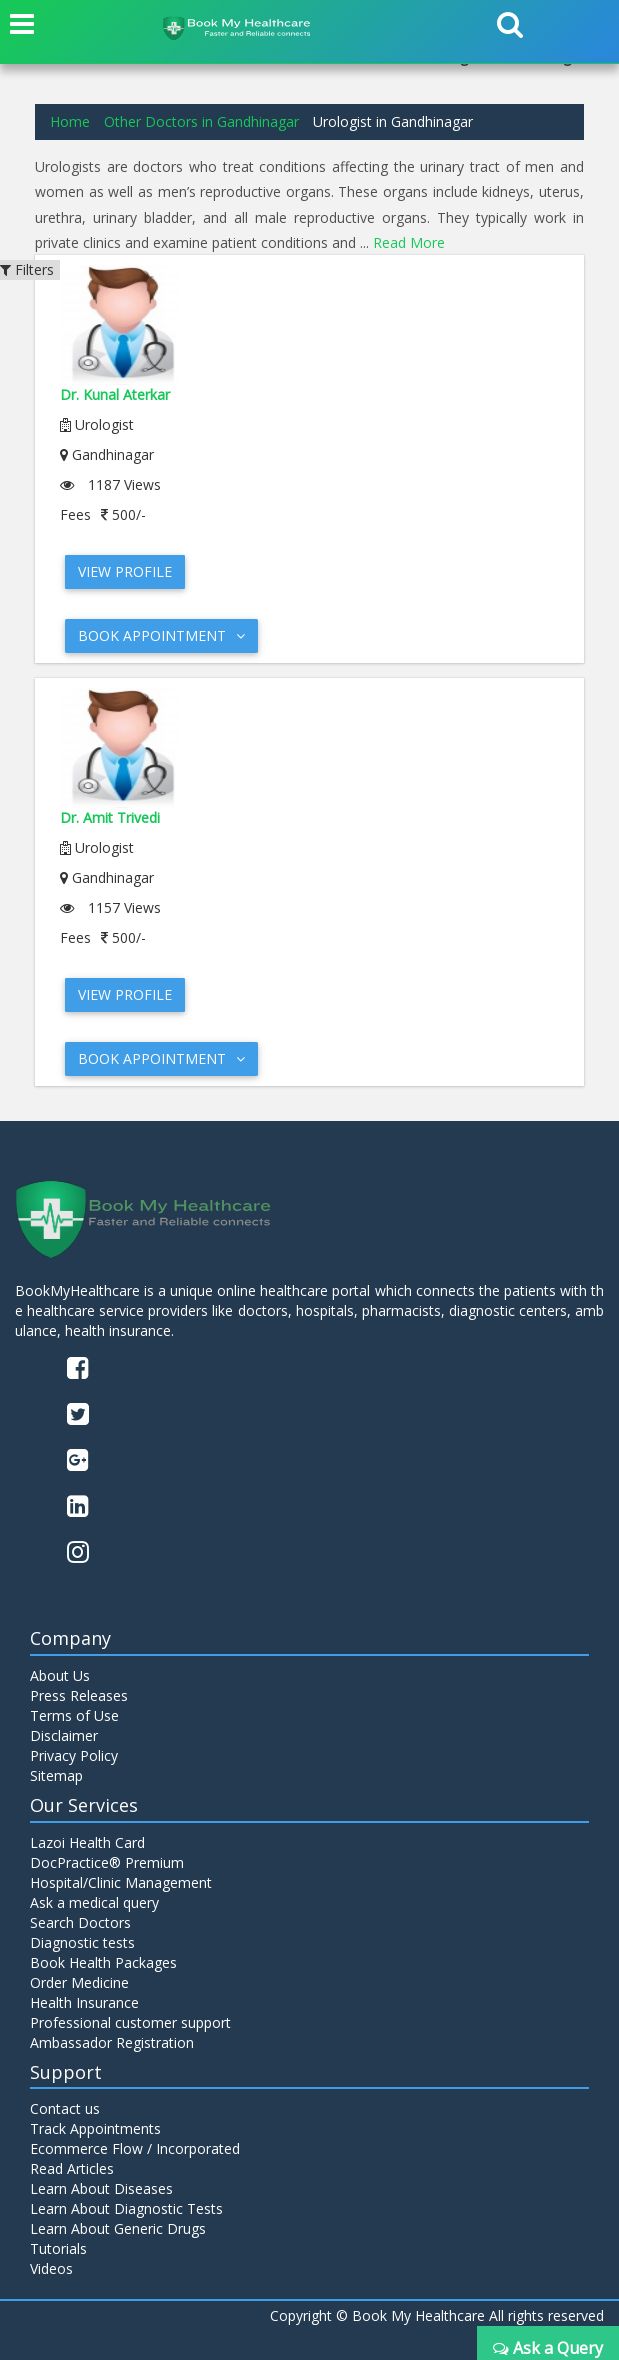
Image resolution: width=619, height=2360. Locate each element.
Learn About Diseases (101, 2188)
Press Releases (79, 1695)
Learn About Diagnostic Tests (126, 2208)
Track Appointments (95, 2128)
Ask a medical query (94, 1902)
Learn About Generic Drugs (118, 2228)
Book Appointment (161, 635)
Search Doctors (80, 1922)
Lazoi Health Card (87, 1842)
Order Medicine (79, 1982)
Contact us (65, 2108)
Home (70, 121)
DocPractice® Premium (107, 1862)
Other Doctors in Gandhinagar (201, 121)
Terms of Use (74, 1715)
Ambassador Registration (112, 2042)
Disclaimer (64, 1735)
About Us (60, 1675)
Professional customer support (130, 2022)
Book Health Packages (103, 1962)
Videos (51, 2268)
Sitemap (56, 1775)
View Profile (125, 571)
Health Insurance (84, 2002)
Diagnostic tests (82, 1942)
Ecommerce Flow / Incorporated (135, 2148)
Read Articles (72, 2168)
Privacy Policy (74, 1755)
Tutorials (58, 2248)
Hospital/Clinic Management (121, 1882)
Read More (409, 242)
